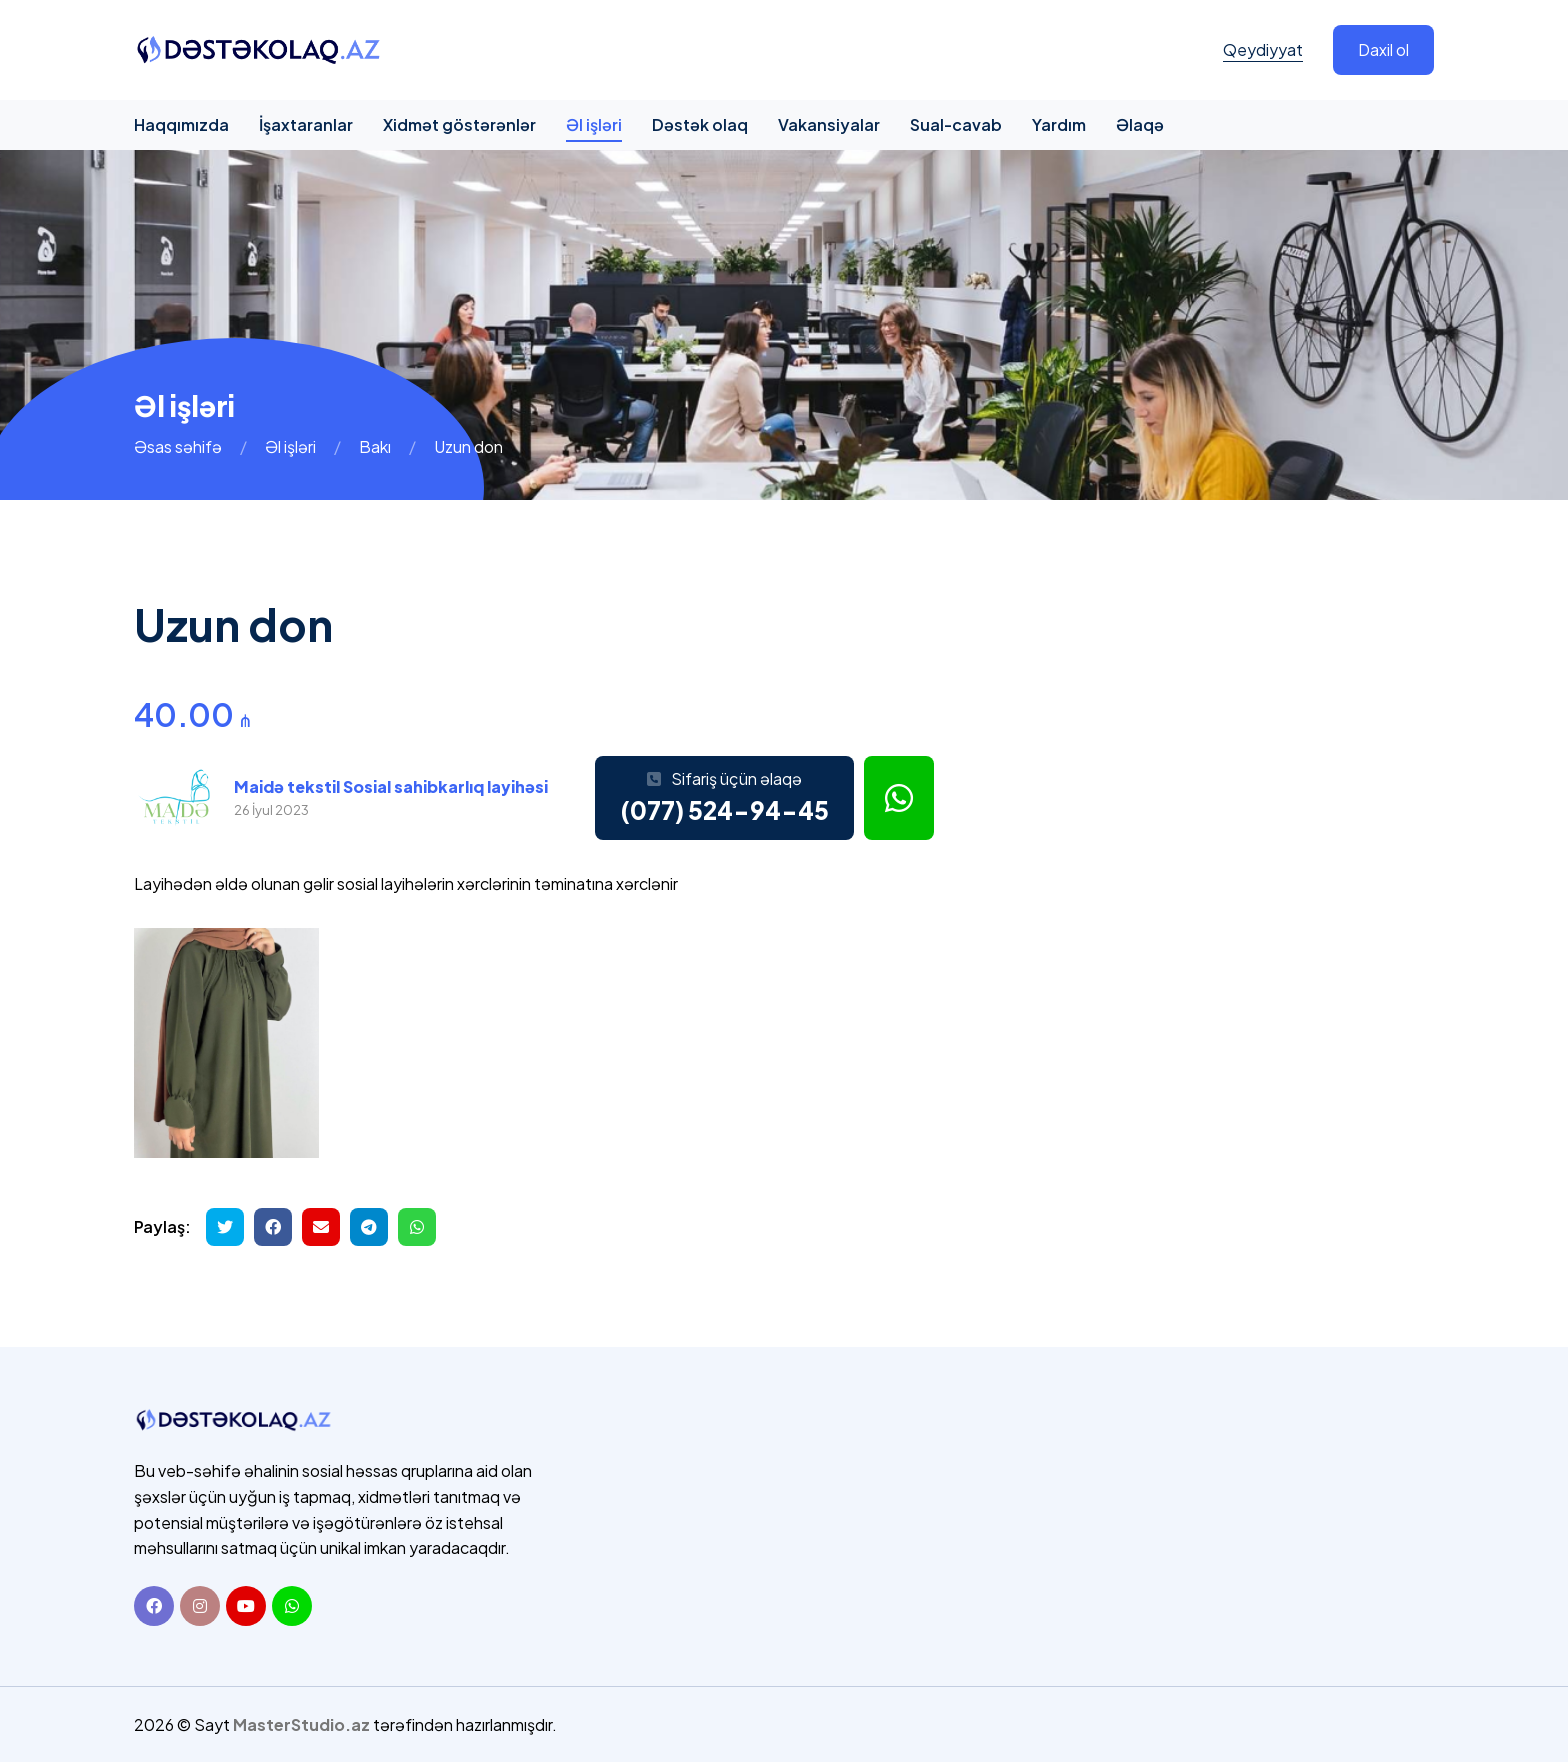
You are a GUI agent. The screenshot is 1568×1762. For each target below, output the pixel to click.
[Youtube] (246, 1605)
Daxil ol (1383, 49)
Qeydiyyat (1263, 49)
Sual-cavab (956, 124)
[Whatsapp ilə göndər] (417, 1227)
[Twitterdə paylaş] (225, 1227)
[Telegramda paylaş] (369, 1227)
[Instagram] (200, 1605)
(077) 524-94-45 (724, 810)
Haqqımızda (181, 124)
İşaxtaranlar (306, 124)
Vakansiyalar (829, 124)
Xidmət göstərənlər (459, 124)
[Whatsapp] (292, 1605)
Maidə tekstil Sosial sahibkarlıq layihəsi (391, 786)
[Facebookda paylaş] (273, 1227)
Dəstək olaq (700, 124)
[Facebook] (154, 1605)
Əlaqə (1140, 124)
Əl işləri (594, 124)
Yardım (1059, 124)
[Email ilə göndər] (321, 1227)
